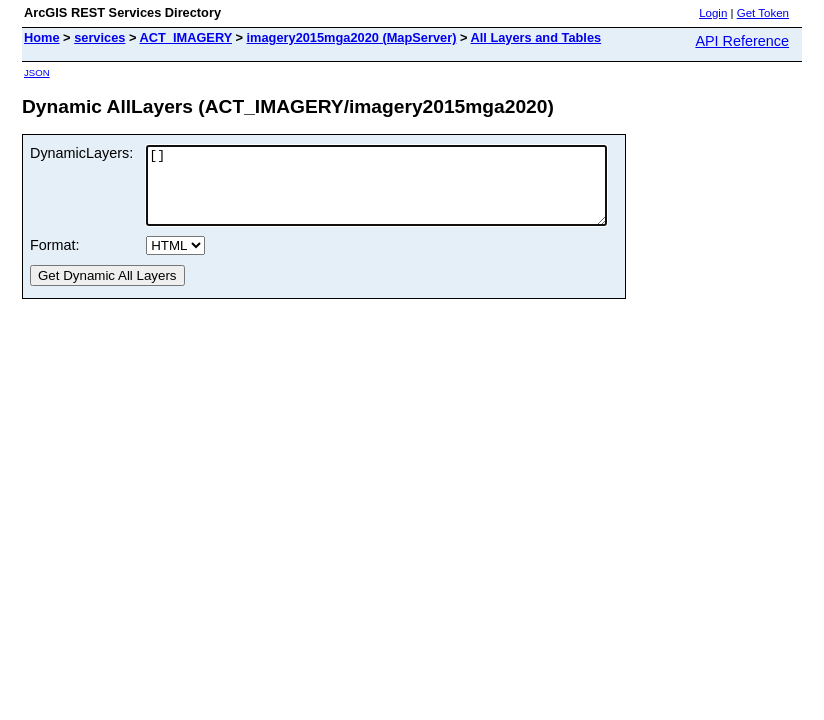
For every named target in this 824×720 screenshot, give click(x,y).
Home (42, 37)
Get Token (763, 13)
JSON (37, 72)
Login (713, 13)
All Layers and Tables (536, 37)
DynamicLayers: (81, 153)
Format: (55, 260)
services (99, 37)
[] (404, 193)
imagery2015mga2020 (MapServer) (352, 37)
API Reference (742, 41)
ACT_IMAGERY (186, 37)
